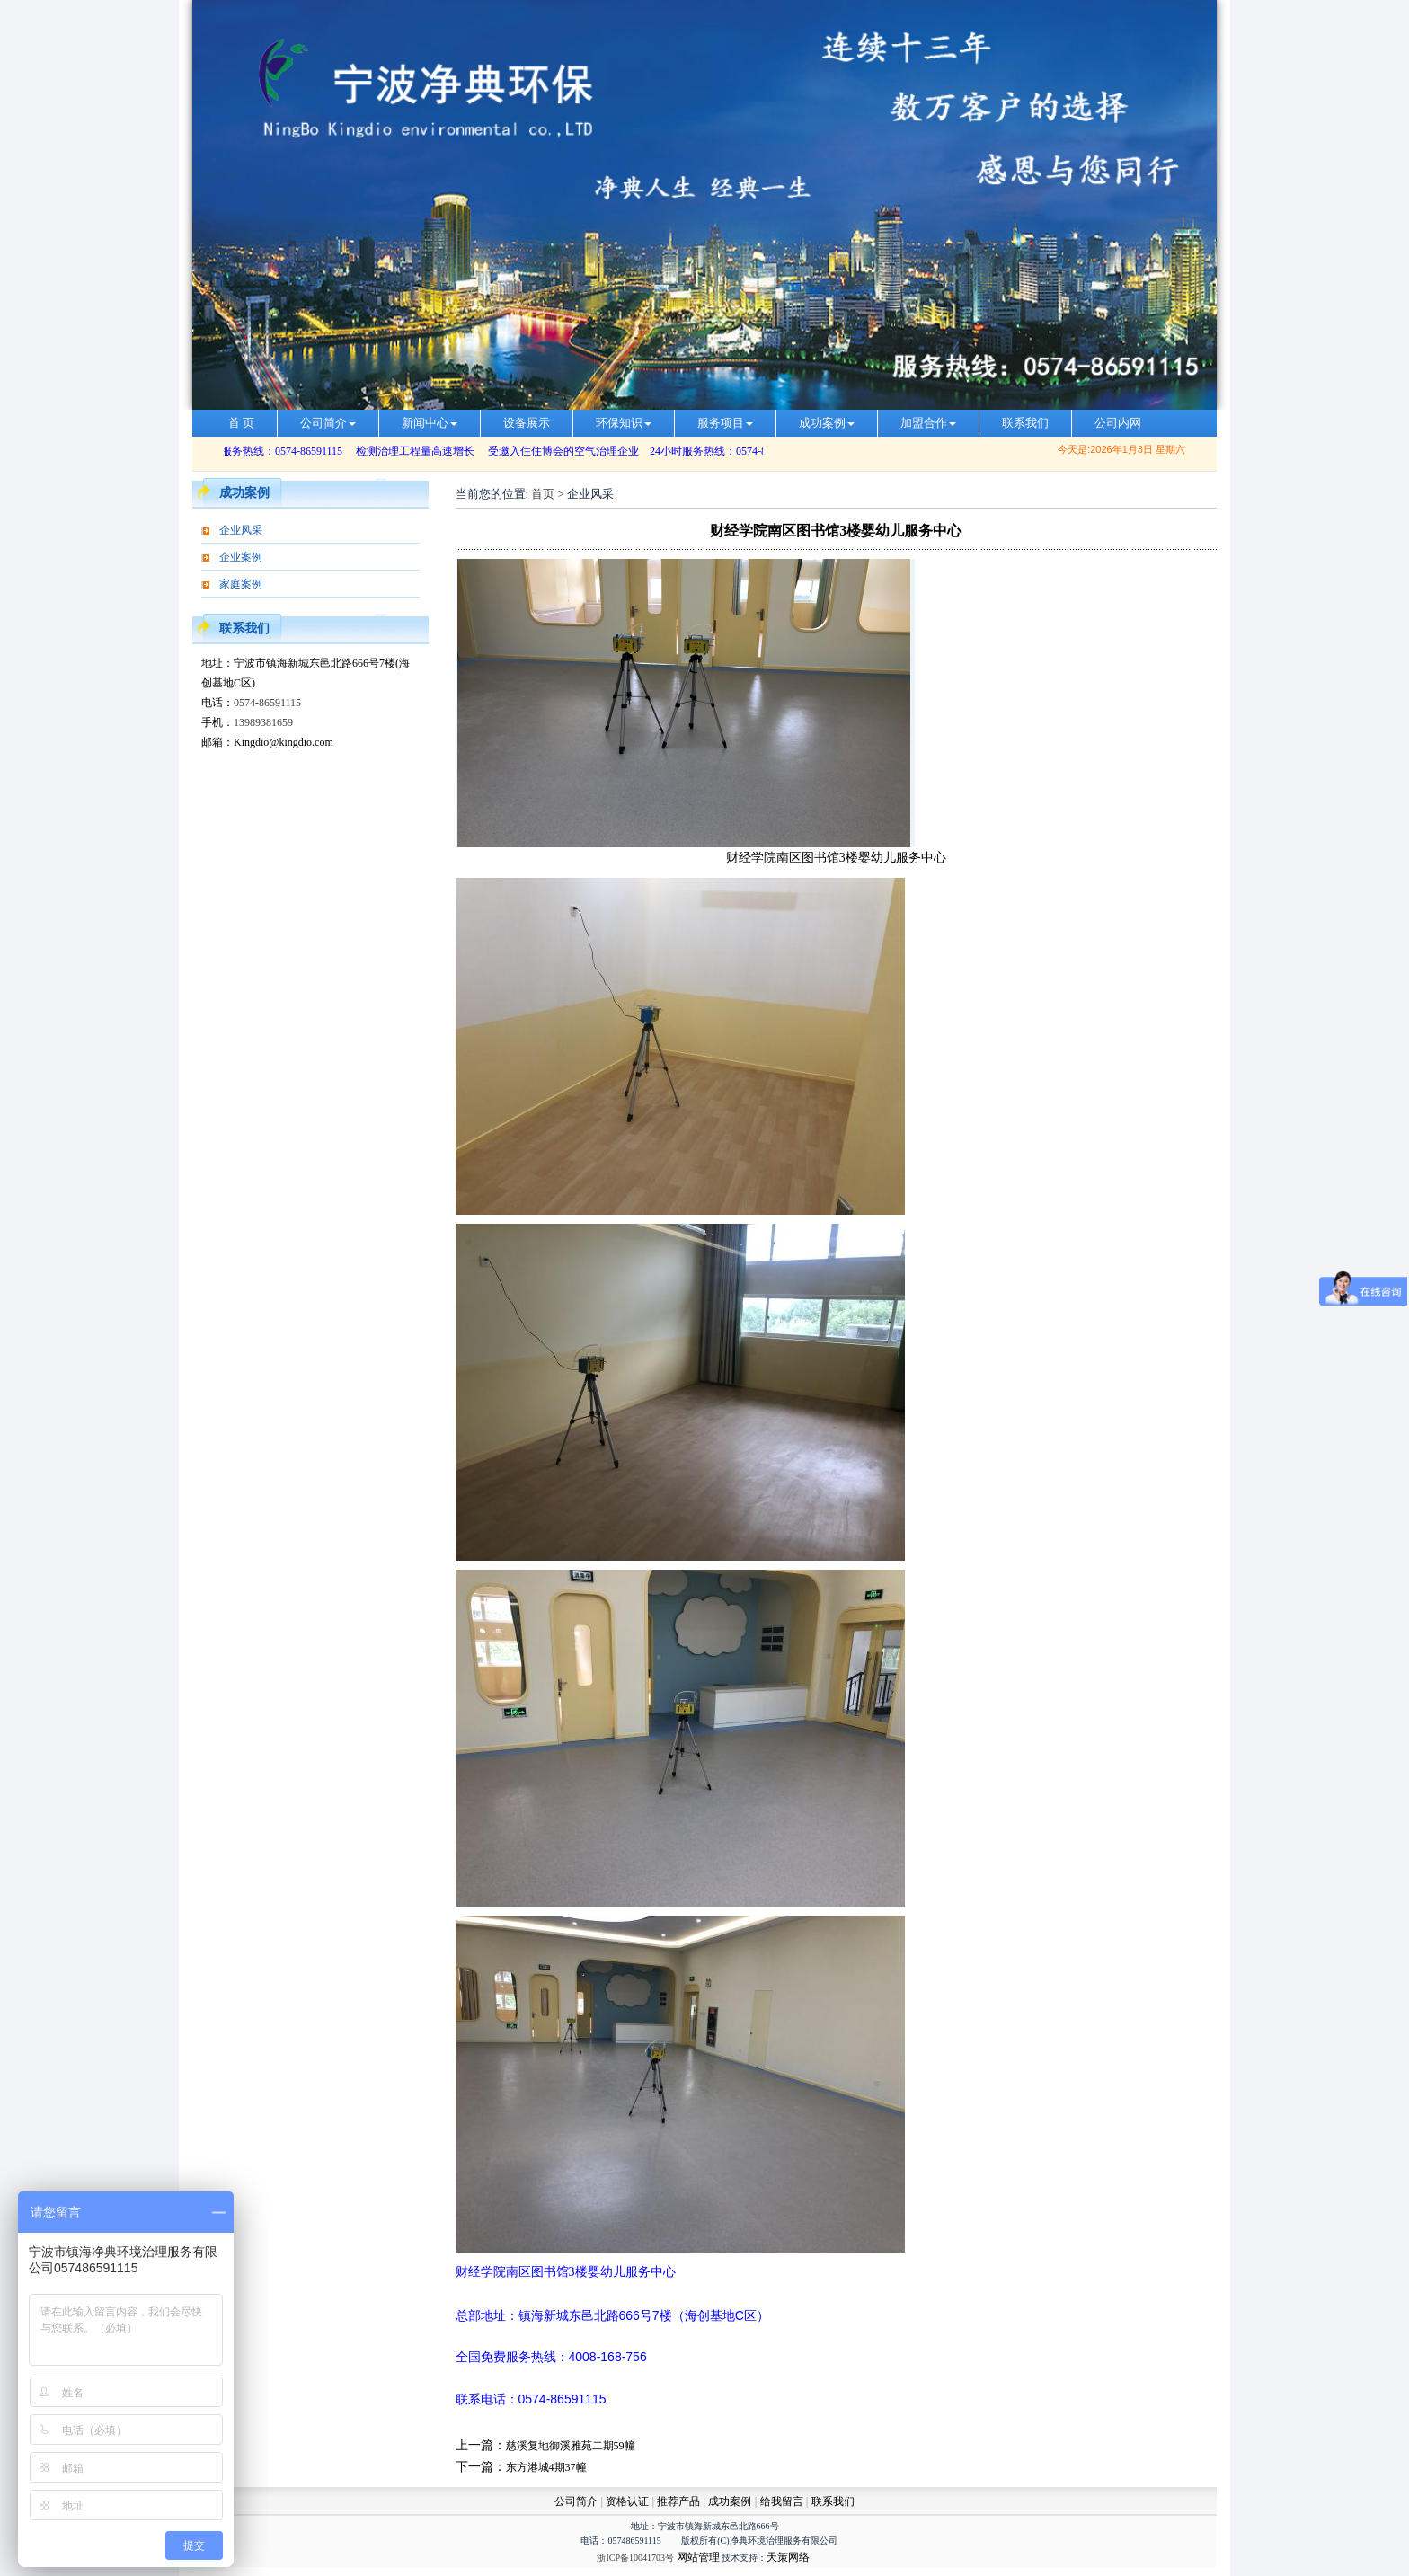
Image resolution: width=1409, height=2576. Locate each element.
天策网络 (788, 2557)
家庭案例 (240, 584)
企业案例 (240, 557)
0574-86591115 (267, 702)
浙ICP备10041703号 (635, 2558)
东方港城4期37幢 (546, 2467)
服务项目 (725, 422)
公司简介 (328, 422)
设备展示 (526, 422)
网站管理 (698, 2557)
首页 (542, 493)
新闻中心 (429, 422)
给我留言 (781, 2501)
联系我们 (1025, 422)
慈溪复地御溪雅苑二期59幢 (570, 2445)
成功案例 (827, 422)
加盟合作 (928, 422)
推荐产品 (678, 2501)
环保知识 (623, 422)
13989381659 (263, 722)
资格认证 (628, 2501)
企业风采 (240, 530)
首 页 (241, 422)
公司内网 (1117, 422)
